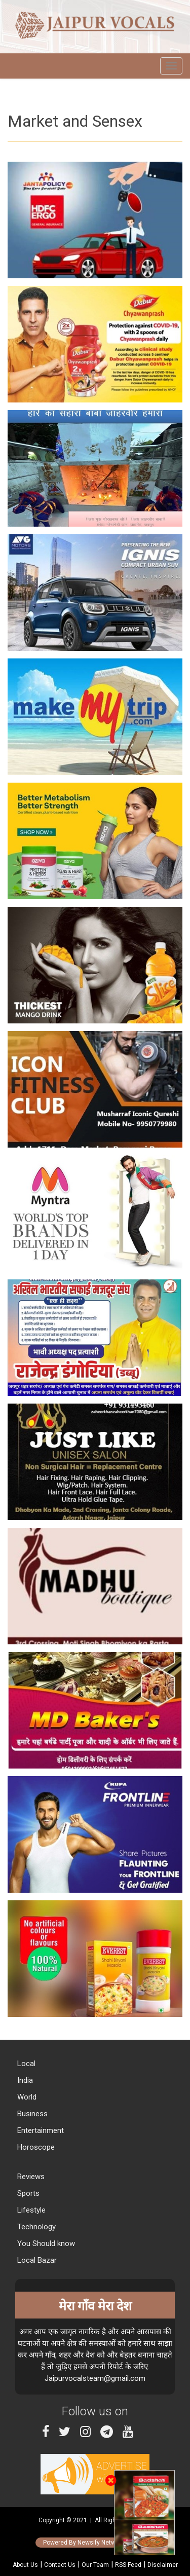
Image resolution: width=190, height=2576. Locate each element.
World (25, 2097)
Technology (35, 2226)
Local (25, 2063)
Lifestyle (30, 2210)
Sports (27, 2193)
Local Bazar (36, 2260)
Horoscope (35, 2147)
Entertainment (39, 2130)
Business (31, 2113)
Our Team (95, 2564)
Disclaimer (162, 2564)
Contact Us (59, 2564)
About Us (25, 2564)
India (24, 2080)
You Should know (45, 2243)
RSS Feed (128, 2564)
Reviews (30, 2176)
